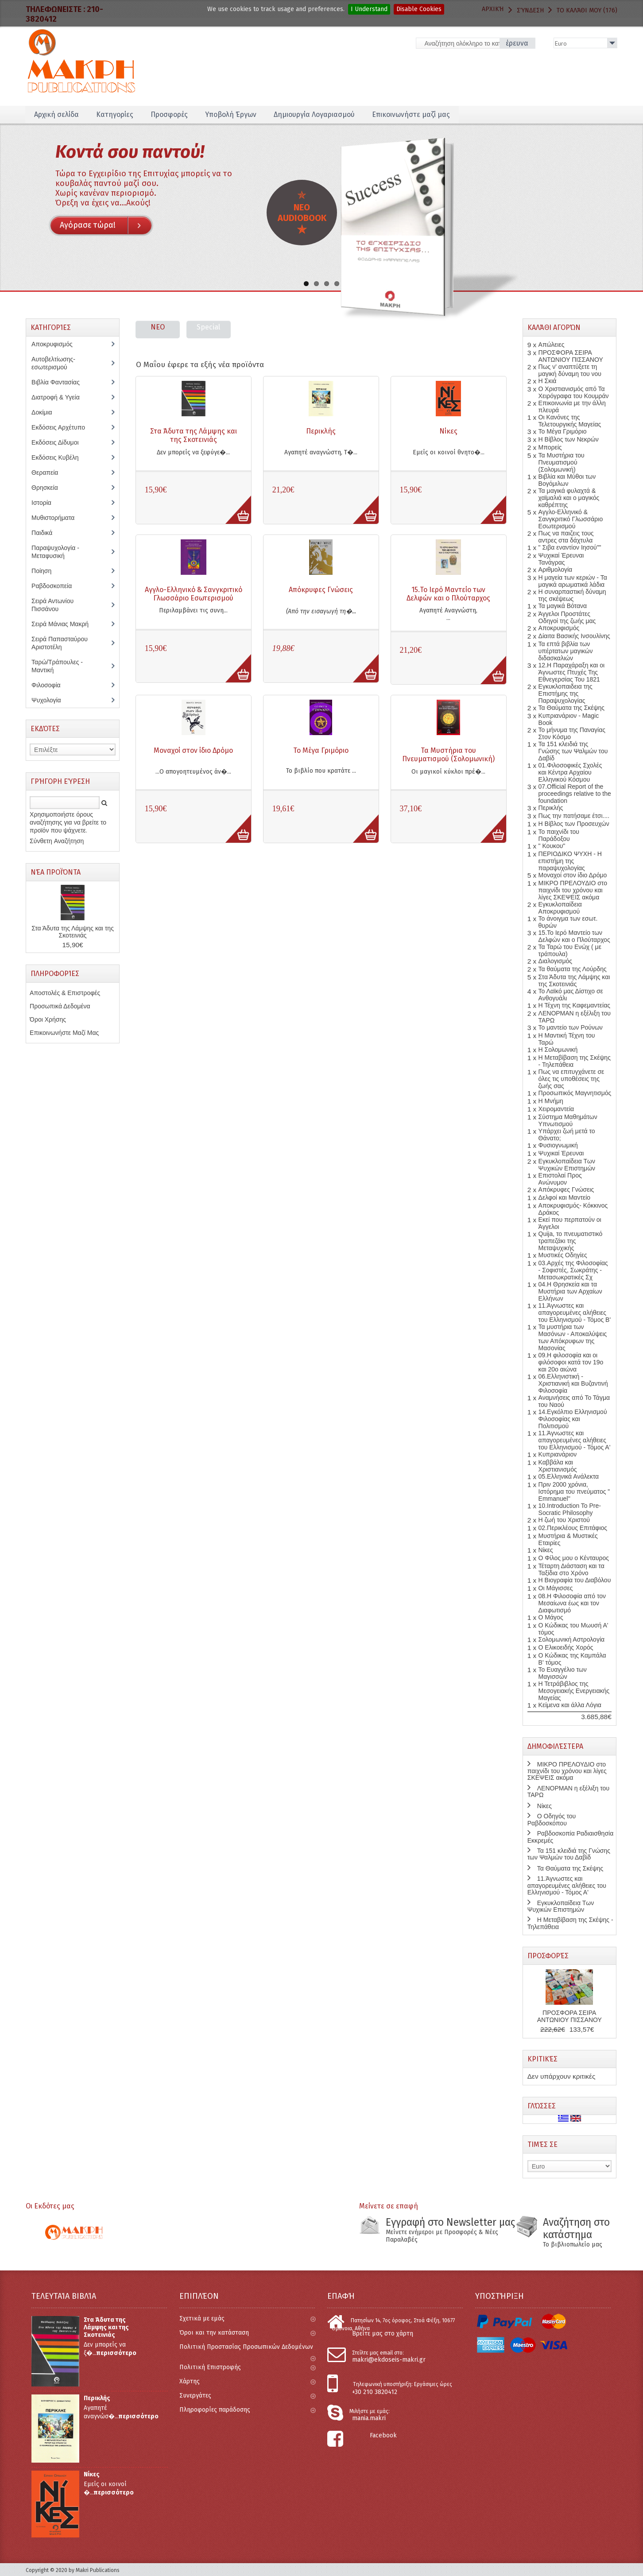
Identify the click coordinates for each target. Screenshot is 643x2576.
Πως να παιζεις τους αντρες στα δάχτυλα (566, 537)
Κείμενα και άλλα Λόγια (569, 1704)
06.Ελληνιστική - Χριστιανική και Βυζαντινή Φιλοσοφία (573, 1383)
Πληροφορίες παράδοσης (247, 2409)
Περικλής (321, 431)
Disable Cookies (419, 9)
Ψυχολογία (52, 700)
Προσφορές (169, 114)
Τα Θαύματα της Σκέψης (571, 707)
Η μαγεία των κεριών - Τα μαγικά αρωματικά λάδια (572, 581)
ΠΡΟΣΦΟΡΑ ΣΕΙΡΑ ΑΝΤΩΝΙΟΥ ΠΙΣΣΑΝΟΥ (570, 356)
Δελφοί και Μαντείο (564, 1197)
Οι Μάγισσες (555, 1588)
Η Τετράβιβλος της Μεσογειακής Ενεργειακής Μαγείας (574, 1690)
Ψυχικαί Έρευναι (561, 1153)
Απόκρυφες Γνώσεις (321, 589)
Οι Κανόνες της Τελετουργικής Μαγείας (569, 421)
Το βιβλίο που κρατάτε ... (321, 771)
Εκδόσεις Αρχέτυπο (62, 427)
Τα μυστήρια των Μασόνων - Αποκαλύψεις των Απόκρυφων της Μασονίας (572, 1337)
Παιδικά (46, 532)
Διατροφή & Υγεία (60, 397)
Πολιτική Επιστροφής (247, 2367)
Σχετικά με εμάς (247, 2318)
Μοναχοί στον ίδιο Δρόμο (193, 750)
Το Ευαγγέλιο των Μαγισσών (562, 1673)
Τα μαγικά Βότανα (562, 605)
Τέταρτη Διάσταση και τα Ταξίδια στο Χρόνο (571, 1569)
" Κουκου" (552, 845)
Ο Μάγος (550, 1617)
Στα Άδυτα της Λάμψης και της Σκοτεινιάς (193, 435)
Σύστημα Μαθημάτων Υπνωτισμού (567, 1120)
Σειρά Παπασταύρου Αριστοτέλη (59, 643)
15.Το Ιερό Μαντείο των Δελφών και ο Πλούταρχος (448, 593)
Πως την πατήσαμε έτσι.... (574, 815)
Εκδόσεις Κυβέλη (61, 457)
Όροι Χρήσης (48, 1019)
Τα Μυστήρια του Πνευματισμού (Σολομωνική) (448, 754)
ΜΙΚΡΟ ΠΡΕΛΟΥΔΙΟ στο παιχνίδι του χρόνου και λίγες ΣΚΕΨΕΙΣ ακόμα (572, 890)
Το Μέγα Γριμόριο (321, 750)
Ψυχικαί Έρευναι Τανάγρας (561, 559)
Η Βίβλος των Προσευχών (573, 823)
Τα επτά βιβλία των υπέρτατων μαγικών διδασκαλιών (565, 651)
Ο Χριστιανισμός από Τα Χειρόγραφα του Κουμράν (573, 392)
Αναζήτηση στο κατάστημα (576, 2228)
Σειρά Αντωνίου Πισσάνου (52, 604)
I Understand (369, 9)
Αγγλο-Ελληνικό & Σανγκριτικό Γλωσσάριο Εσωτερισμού (193, 593)
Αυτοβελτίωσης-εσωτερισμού (54, 363)
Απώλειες (551, 344)
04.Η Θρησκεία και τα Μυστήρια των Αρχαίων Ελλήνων (570, 1291)
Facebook (383, 2435)
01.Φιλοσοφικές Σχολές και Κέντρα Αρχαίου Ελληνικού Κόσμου (570, 772)
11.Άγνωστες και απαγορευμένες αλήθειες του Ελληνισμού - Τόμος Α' (574, 1440)
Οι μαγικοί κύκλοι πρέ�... (448, 771)
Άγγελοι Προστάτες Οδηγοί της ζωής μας (567, 617)
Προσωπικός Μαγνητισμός (575, 1092)
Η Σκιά (547, 380)
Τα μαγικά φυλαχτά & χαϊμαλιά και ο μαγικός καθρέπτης (569, 497)
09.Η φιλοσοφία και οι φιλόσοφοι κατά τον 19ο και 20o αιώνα (571, 1362)
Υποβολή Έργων (230, 114)
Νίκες (448, 431)
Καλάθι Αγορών (554, 327)
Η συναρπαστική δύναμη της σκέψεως (572, 595)
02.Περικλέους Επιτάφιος (572, 1527)
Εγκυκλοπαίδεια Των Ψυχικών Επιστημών (567, 1165)
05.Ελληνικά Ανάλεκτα (568, 1476)
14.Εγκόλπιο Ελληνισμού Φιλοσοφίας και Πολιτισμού (572, 1418)
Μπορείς (550, 447)
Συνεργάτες (247, 2395)
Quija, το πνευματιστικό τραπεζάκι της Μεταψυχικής (570, 1240)
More (233, 505)
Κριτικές (542, 2059)
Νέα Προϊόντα (56, 872)
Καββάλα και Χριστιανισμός (557, 1466)
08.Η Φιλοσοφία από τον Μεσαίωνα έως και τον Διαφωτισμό (572, 1603)
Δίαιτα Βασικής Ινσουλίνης (574, 635)
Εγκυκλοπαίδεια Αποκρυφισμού (560, 908)
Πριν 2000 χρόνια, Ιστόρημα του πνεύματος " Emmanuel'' (574, 1491)
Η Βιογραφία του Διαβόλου (574, 1580)
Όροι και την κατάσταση (247, 2332)
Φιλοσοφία (52, 685)
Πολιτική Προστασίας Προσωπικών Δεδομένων (247, 2351)
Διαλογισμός (555, 961)
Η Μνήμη (550, 1100)
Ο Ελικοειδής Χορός (565, 1647)
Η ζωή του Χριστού (564, 1519)
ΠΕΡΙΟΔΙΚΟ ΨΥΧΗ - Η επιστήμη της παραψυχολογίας (570, 861)
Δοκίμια (46, 412)
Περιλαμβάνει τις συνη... (193, 610)
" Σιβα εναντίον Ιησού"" (569, 547)
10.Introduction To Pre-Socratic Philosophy (569, 1509)
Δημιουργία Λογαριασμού (314, 114)
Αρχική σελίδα (56, 114)
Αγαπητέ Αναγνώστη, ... (448, 614)
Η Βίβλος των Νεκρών (568, 439)
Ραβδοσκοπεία (56, 585)
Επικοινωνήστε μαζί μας (411, 114)
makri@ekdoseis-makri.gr (389, 2359)
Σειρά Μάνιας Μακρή (64, 624)
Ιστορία (46, 502)
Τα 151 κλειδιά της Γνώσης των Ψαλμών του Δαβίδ (573, 751)
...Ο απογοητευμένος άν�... (193, 771)
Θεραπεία (49, 472)
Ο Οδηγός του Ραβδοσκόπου (551, 1819)
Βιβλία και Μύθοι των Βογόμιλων (567, 480)
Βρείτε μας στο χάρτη (382, 2333)
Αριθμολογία (555, 569)
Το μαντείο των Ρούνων (570, 1027)
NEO (158, 327)
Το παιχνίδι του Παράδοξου (558, 835)
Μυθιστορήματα (57, 517)
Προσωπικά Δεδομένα (60, 1006)
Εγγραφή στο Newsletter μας (450, 2222)
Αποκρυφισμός (58, 344)
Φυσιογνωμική (558, 1145)
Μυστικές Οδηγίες (562, 1255)
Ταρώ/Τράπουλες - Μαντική (57, 666)
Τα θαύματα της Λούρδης (572, 968)
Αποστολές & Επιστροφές (65, 992)
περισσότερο (116, 2353)
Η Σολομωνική (558, 1049)
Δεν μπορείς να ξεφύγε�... (193, 452)
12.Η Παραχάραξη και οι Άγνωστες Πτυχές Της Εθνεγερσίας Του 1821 (571, 672)
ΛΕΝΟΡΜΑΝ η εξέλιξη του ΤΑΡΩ (568, 1791)
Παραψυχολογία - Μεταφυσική (55, 551)
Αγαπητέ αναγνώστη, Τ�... (320, 452)
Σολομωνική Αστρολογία (571, 1639)
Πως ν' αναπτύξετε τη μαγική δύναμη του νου (569, 370)
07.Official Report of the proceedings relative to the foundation (574, 793)
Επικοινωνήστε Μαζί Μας (64, 1032)
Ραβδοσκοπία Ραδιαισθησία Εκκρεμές (570, 1837)
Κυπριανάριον (557, 1454)
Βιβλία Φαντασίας (60, 382)
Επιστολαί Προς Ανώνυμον (560, 1179)
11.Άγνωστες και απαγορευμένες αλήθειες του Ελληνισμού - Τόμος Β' (574, 1312)
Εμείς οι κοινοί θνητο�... (448, 452)
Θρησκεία (51, 487)
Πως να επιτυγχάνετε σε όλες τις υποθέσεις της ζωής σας (571, 1078)
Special (208, 327)
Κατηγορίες (114, 114)
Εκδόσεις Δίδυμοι (59, 442)
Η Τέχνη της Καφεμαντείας (574, 1005)
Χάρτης (247, 2381)
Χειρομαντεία (556, 1108)
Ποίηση (46, 570)
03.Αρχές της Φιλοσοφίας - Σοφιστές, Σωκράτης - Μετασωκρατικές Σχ (573, 1270)
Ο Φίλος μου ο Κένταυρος (573, 1557)
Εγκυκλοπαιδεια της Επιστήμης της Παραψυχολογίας (565, 693)
